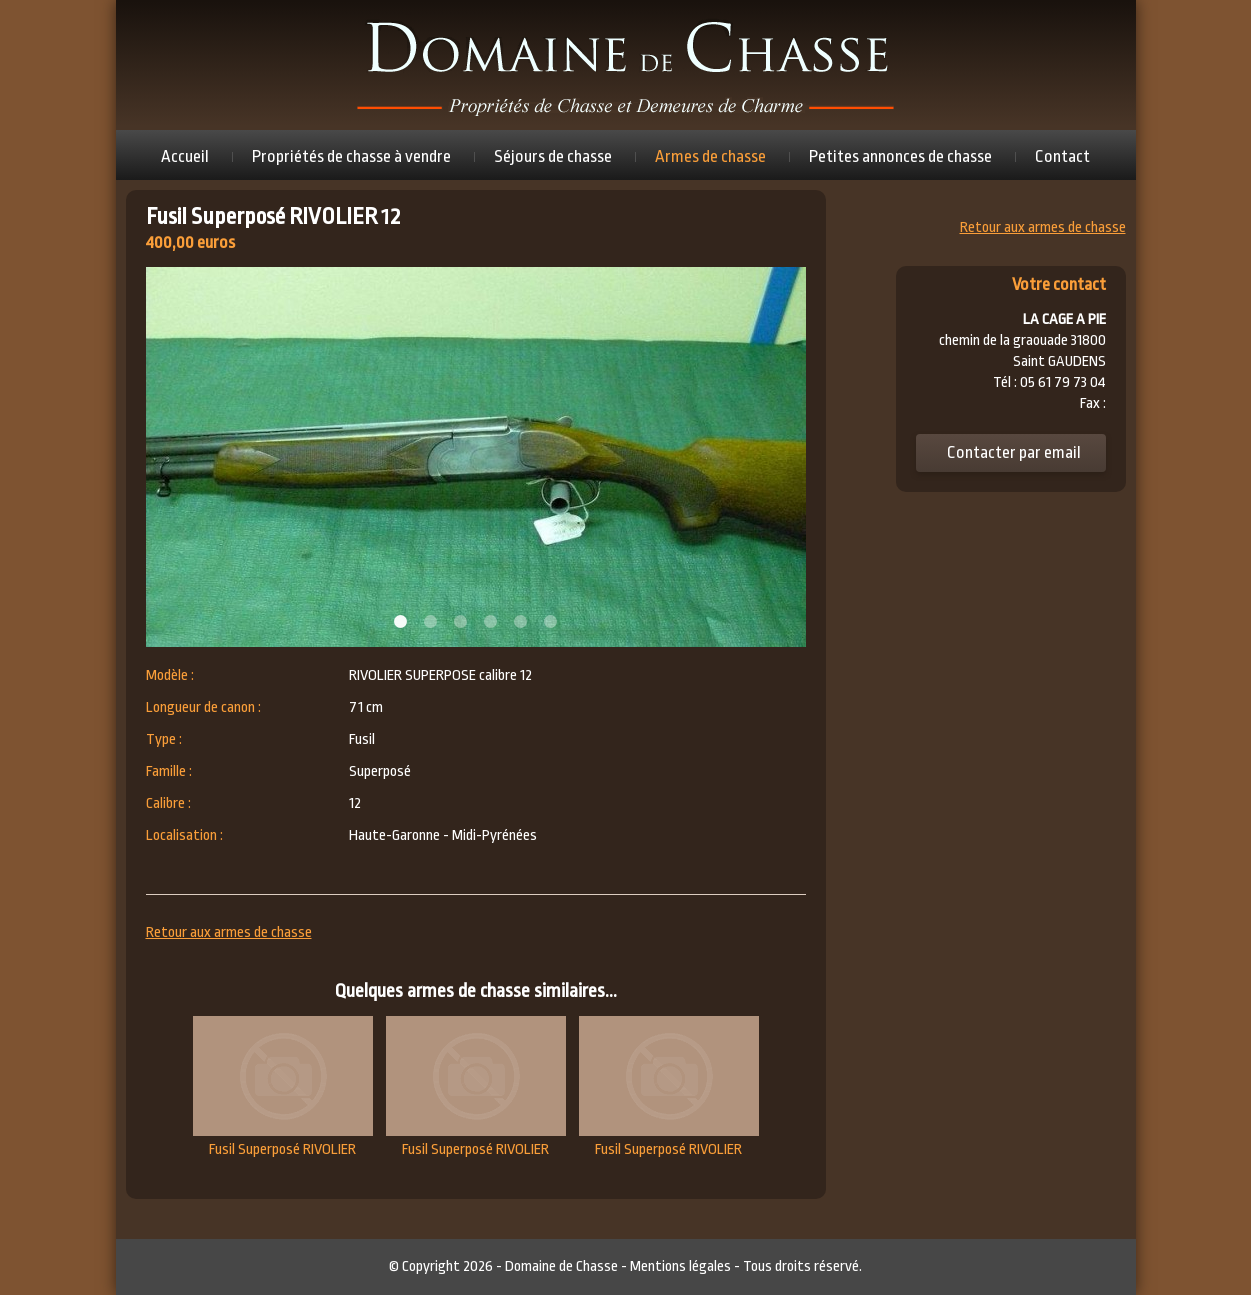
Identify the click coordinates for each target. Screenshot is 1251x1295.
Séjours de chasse (553, 156)
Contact (1062, 156)
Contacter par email (1014, 452)
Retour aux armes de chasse (229, 932)
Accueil (185, 156)
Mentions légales (680, 1266)
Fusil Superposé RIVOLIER (283, 1087)
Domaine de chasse (626, 65)
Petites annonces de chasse (900, 156)
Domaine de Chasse (561, 1266)
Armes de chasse (710, 156)
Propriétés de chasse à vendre (351, 156)
